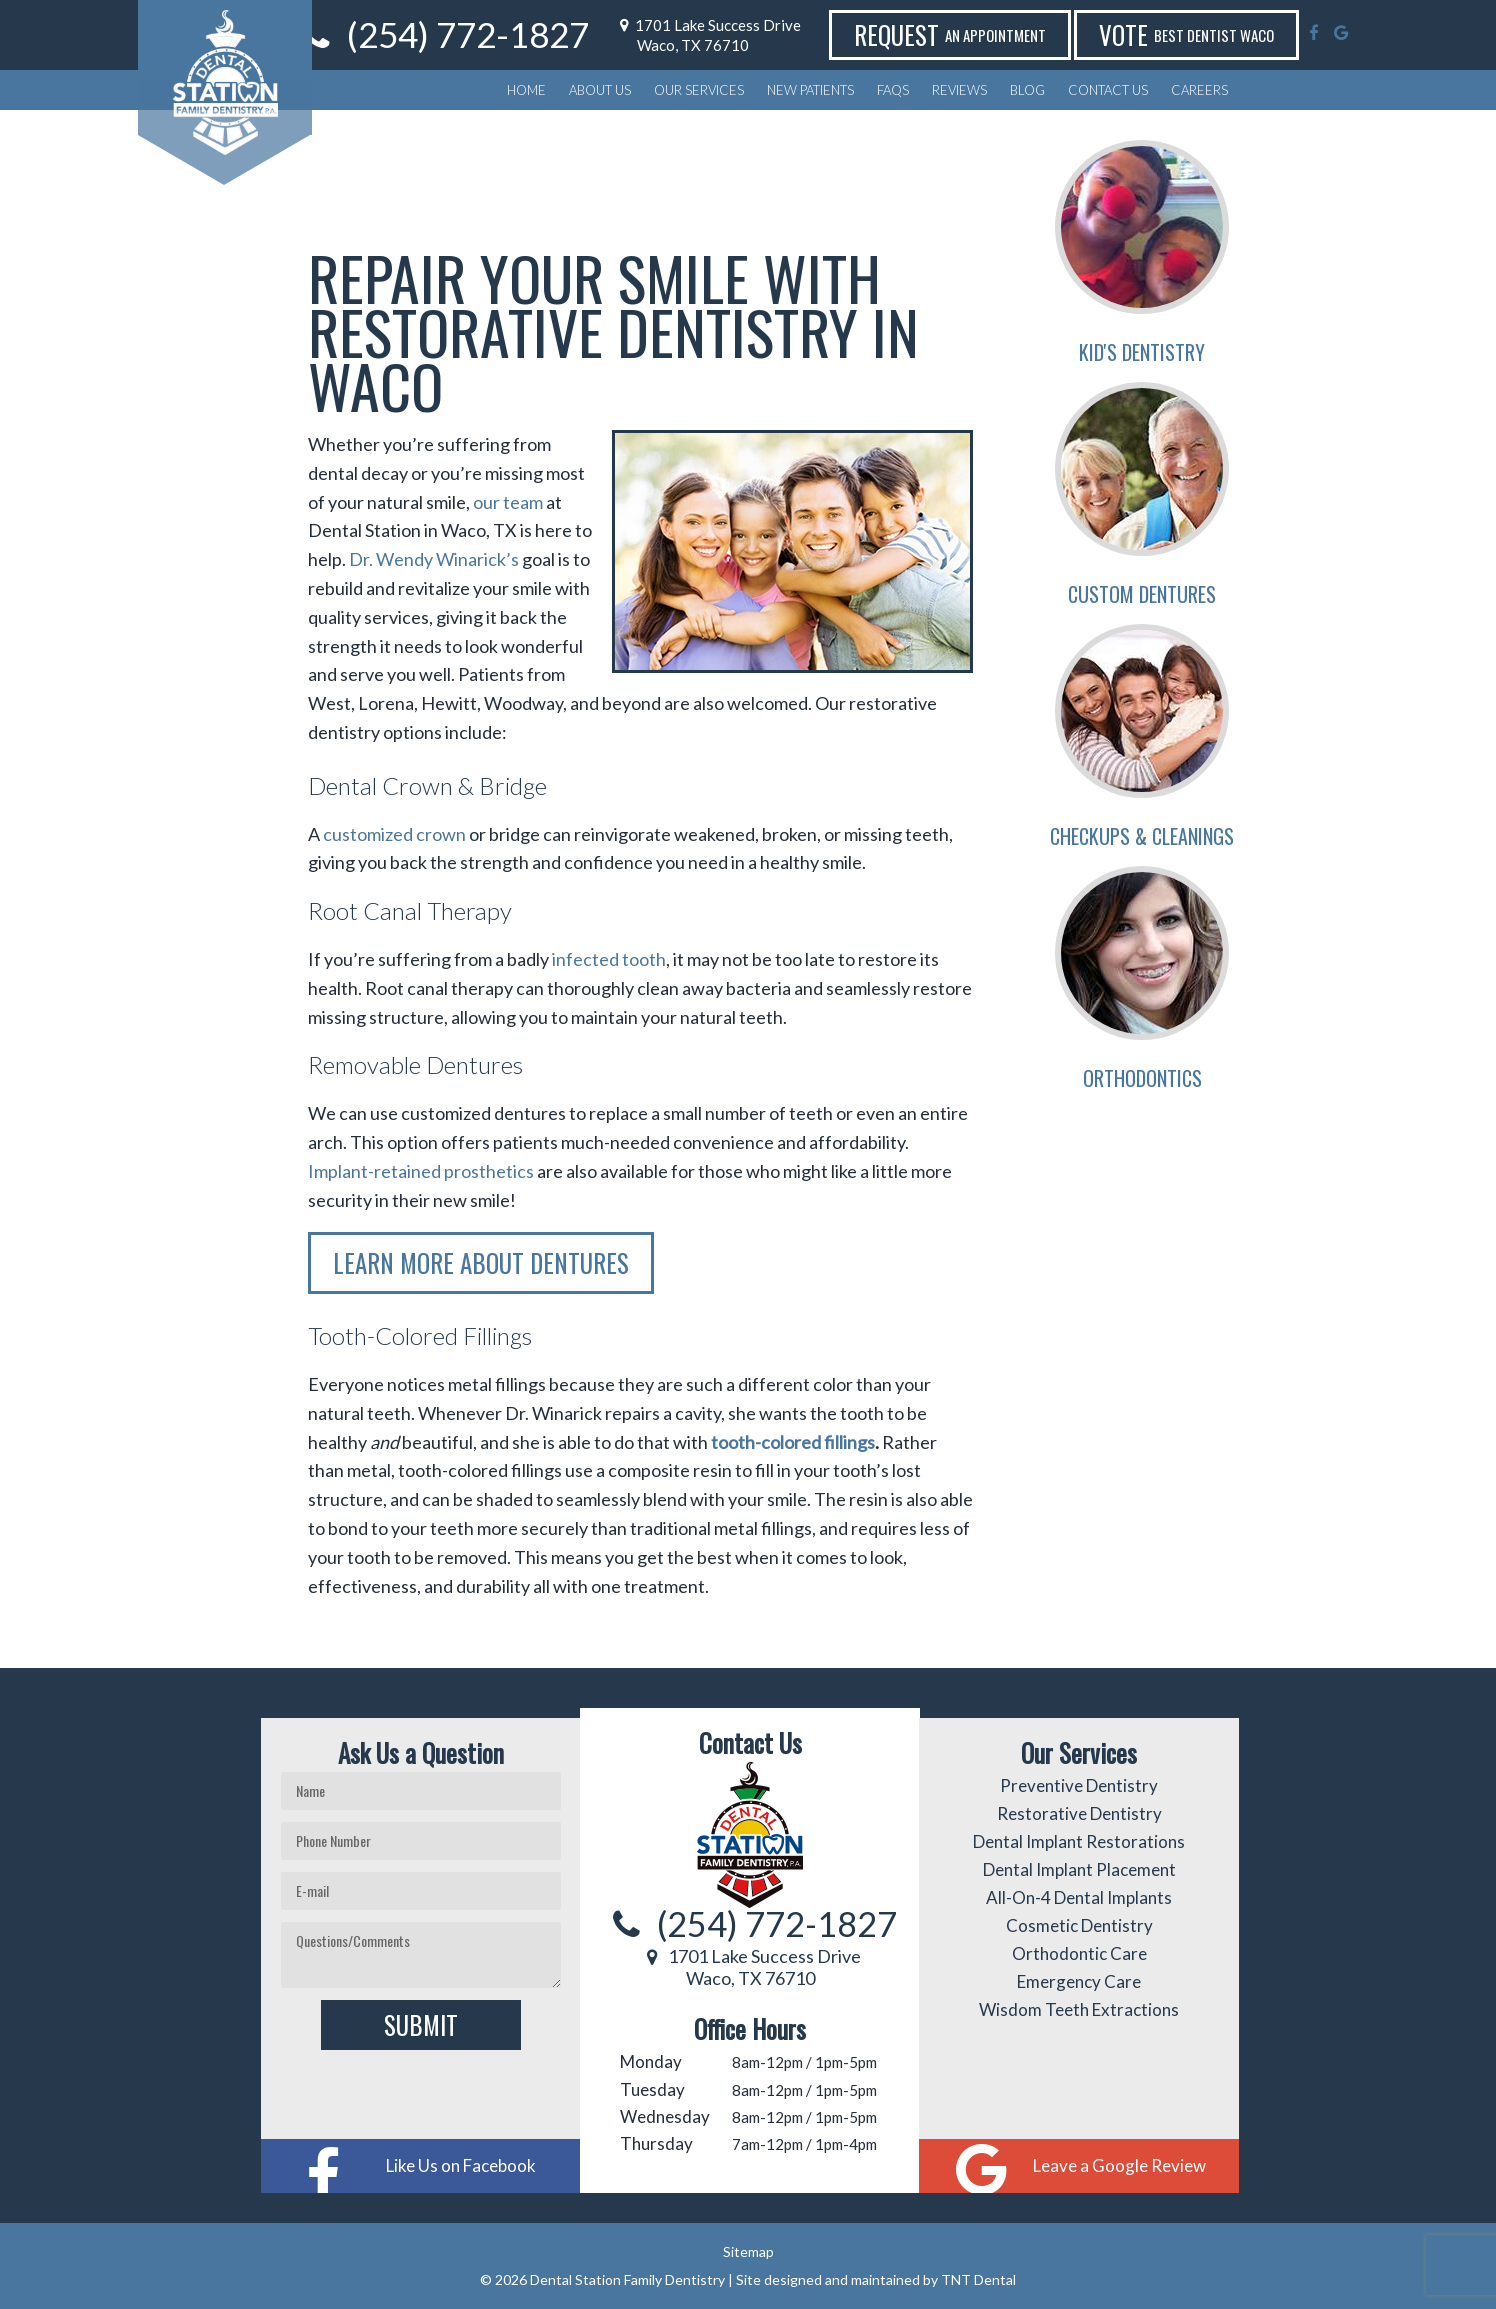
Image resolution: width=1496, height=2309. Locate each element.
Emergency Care (1079, 1981)
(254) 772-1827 (543, 35)
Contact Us (1108, 90)
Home (526, 90)
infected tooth (609, 959)
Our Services (699, 90)
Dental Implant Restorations (1079, 1841)
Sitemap (748, 2251)
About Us (600, 90)
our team (508, 502)
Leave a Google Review (1119, 2165)
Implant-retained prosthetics (421, 1171)
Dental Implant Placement (1079, 1869)
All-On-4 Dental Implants (1079, 1897)
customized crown (394, 834)
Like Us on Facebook (461, 2165)
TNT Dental (978, 2279)
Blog (1027, 90)
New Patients (810, 90)
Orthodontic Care (1079, 1953)
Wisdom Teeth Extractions (1079, 2009)
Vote (1240, 34)
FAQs (893, 90)
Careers (1199, 90)
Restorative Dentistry (1079, 1813)
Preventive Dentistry (1079, 1785)
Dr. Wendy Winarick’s (434, 559)
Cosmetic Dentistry (1079, 1925)
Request (1004, 34)
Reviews (959, 90)
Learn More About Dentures (481, 1262)
